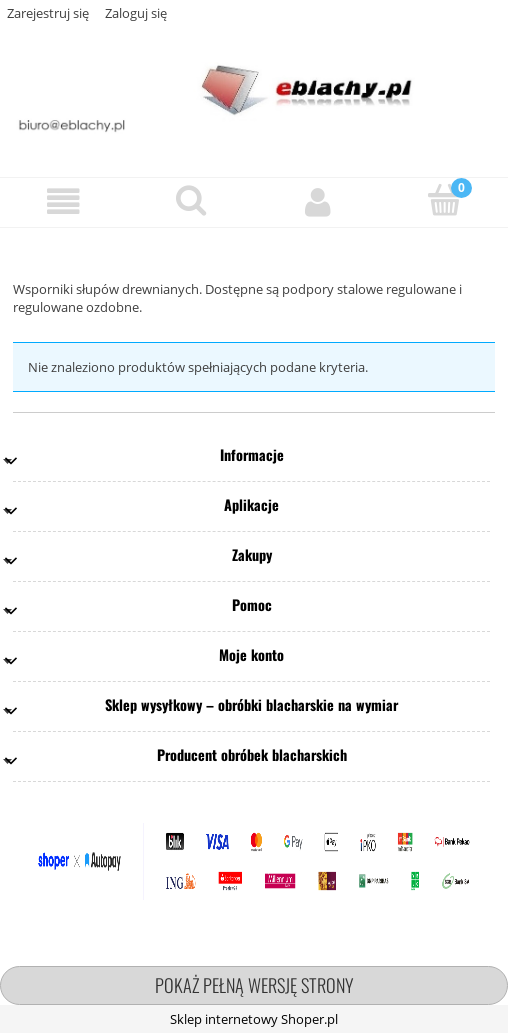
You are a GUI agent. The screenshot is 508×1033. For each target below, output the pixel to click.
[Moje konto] (317, 201)
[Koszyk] (444, 200)
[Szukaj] (190, 200)
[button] (63, 201)
